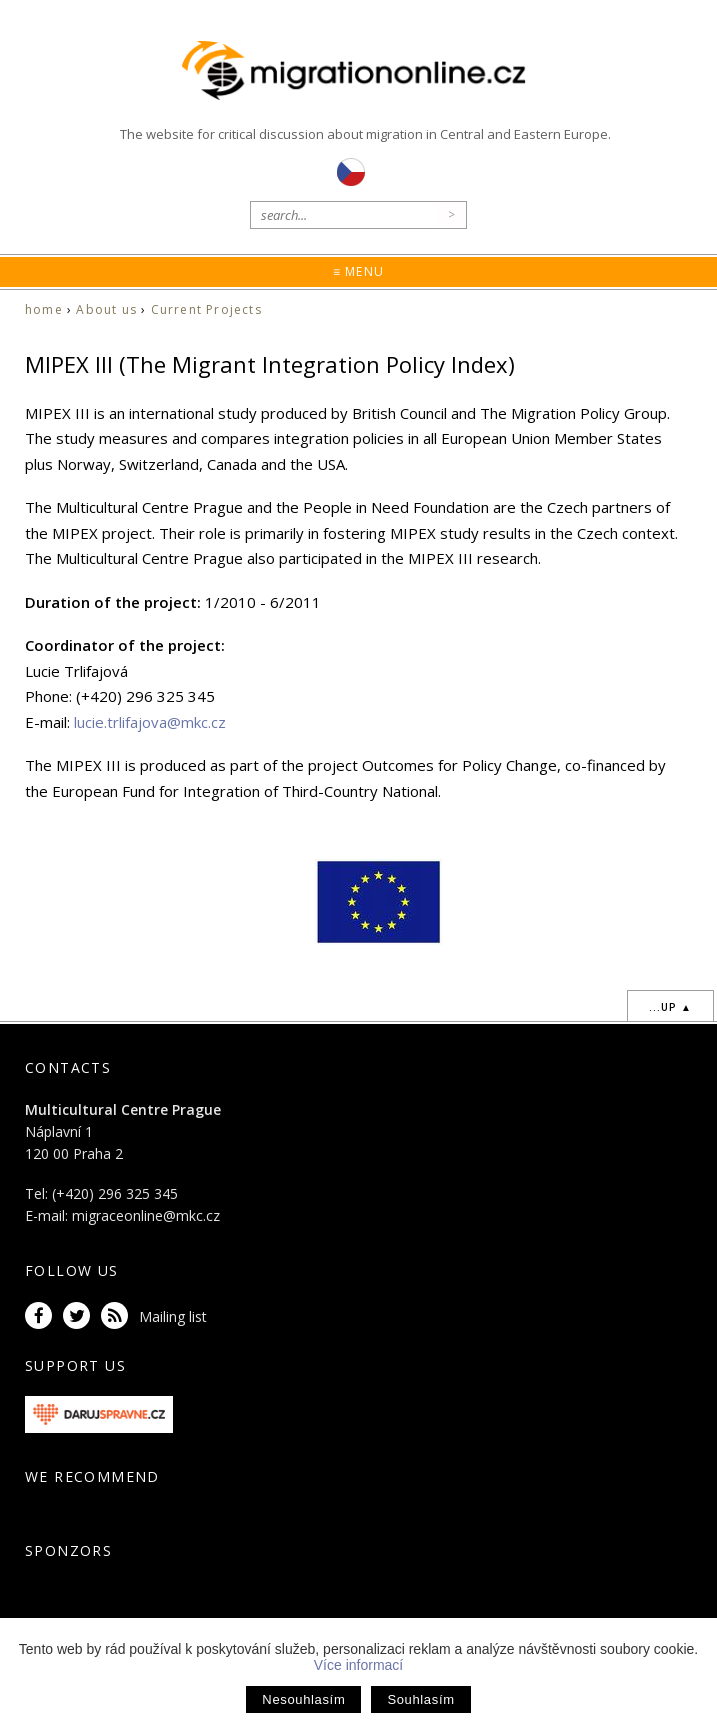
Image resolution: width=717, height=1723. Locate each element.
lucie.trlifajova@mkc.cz (150, 722)
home (44, 309)
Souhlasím (420, 1699)
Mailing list (173, 1316)
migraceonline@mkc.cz (146, 1215)
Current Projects (206, 309)
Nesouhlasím (303, 1699)
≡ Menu (358, 271)
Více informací (358, 1665)
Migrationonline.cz (358, 71)
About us (106, 309)
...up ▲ (670, 1007)
